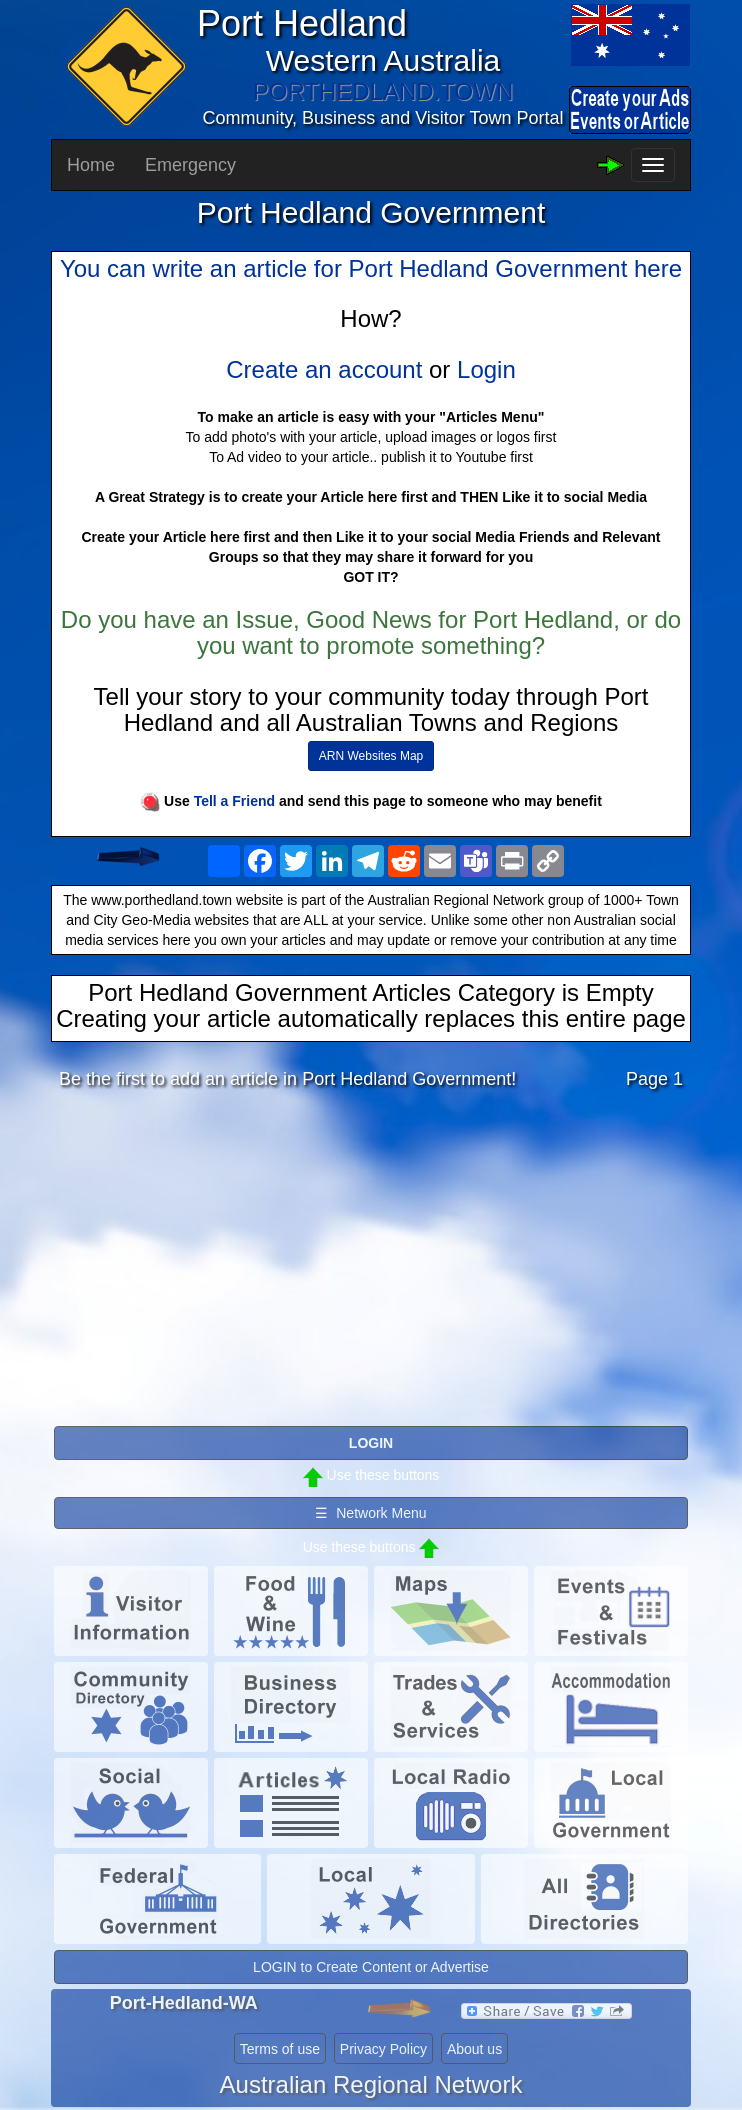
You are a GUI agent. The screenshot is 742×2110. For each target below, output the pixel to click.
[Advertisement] (371, 1263)
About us (474, 2049)
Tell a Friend (234, 801)
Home (91, 165)
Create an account (324, 369)
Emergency (190, 165)
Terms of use (280, 2049)
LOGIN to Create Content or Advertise (371, 1967)
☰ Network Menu (370, 1513)
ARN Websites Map (371, 756)
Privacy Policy (383, 2049)
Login (486, 369)
